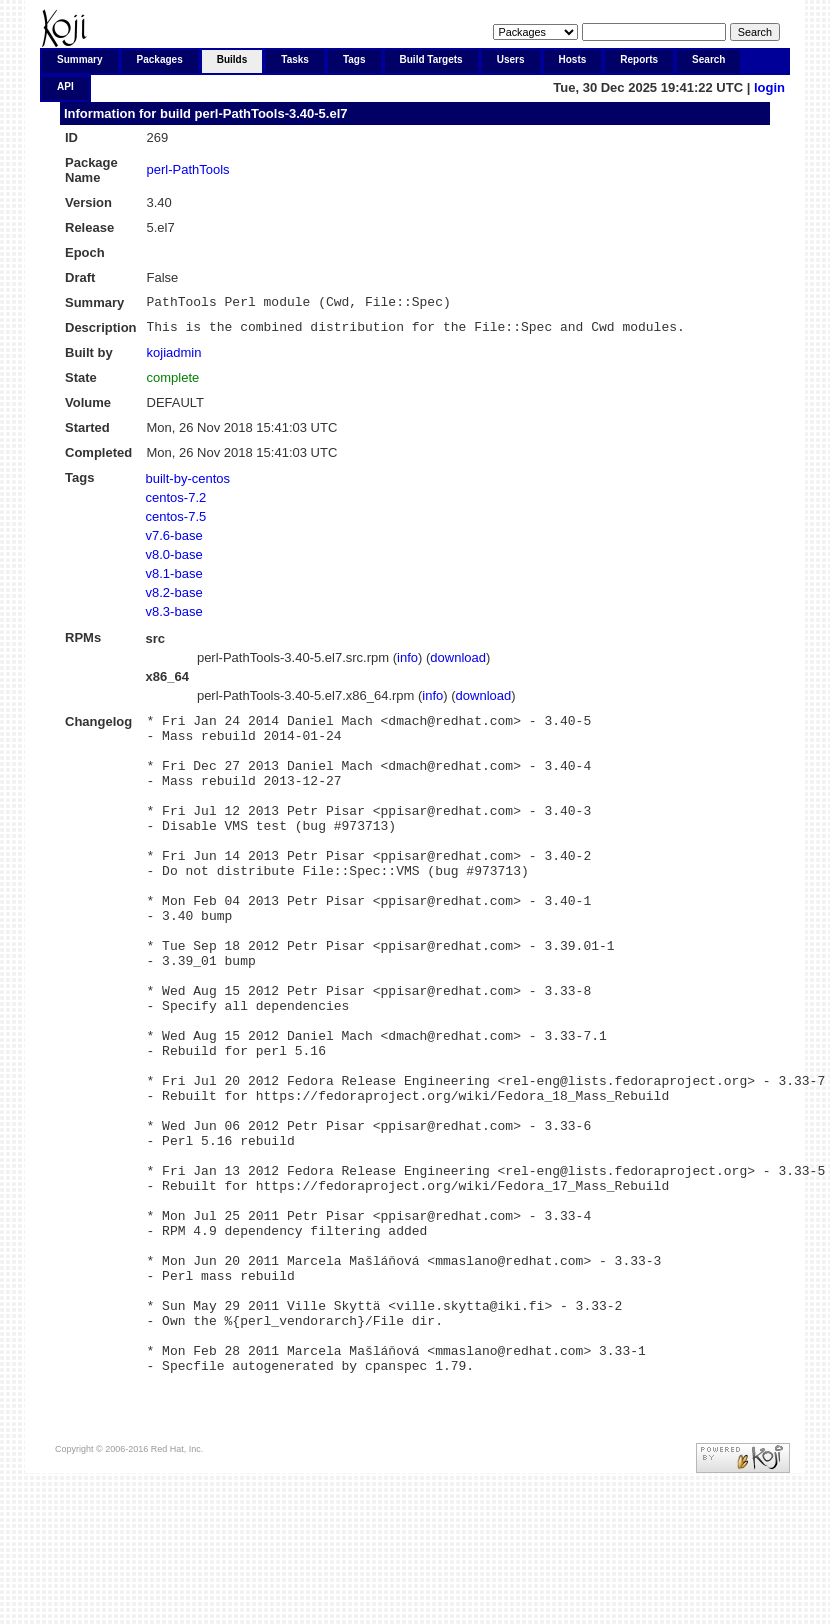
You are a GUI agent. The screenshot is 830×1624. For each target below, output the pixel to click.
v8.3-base (174, 617)
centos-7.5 (176, 522)
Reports (639, 59)
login (769, 87)
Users (511, 59)
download (458, 663)
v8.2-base (174, 598)
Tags (354, 59)
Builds (232, 59)
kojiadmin (174, 358)
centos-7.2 (176, 503)
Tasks (295, 59)
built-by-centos (188, 484)
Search (708, 59)
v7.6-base (174, 541)
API (65, 86)
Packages (160, 59)
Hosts (573, 59)
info (407, 663)
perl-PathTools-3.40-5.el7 (271, 113)
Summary (80, 59)
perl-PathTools (188, 169)
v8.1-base (174, 579)
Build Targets (431, 59)
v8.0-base (174, 560)
